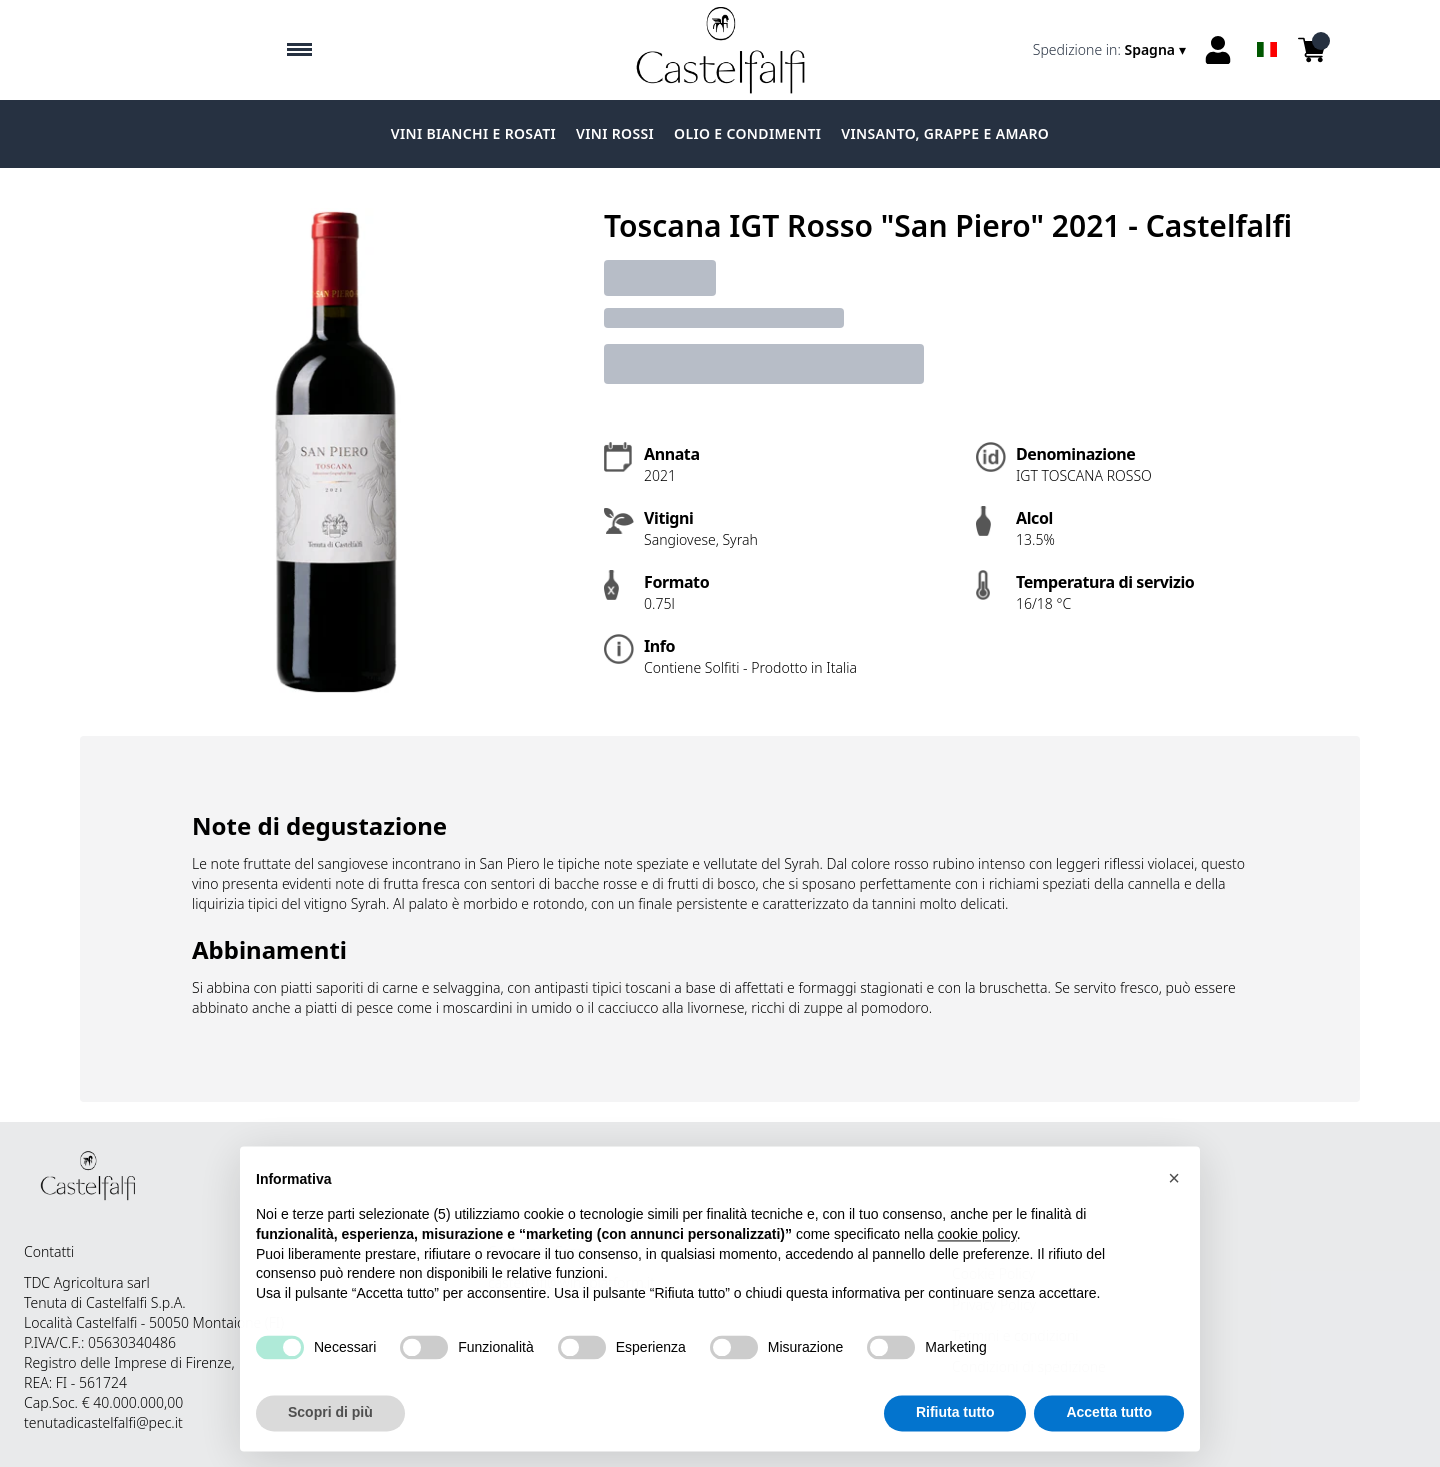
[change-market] (1111, 50)
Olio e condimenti (747, 133)
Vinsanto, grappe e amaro (945, 133)
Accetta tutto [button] (1109, 1424)
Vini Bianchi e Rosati (473, 133)
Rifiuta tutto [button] (955, 1424)
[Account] (1218, 50)
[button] (1174, 1189)
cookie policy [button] (977, 1246)
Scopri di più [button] (330, 1424)
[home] (720, 50)
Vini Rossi (615, 133)
